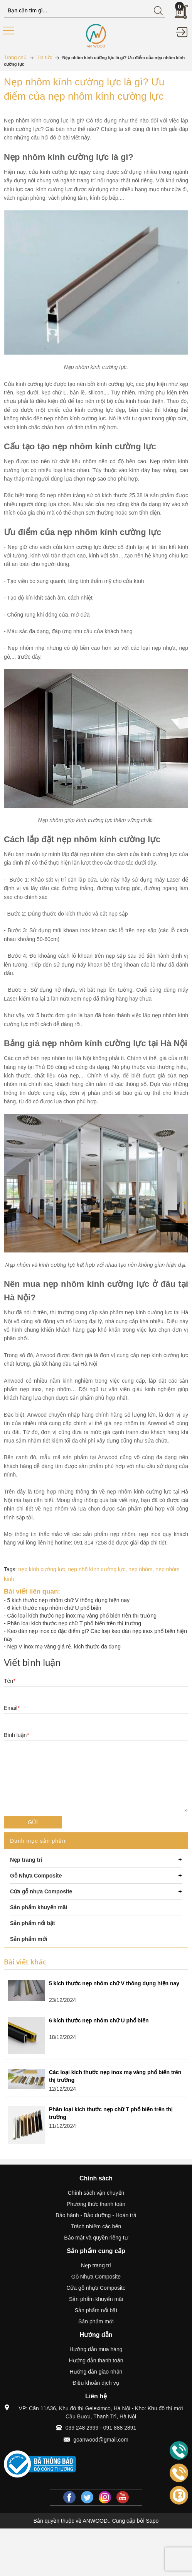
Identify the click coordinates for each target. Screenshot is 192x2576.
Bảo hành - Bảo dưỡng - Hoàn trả (96, 2215)
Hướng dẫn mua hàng (95, 2349)
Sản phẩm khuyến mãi (96, 2299)
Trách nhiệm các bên (96, 2226)
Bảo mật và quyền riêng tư (96, 2237)
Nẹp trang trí (96, 2265)
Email (11, 1708)
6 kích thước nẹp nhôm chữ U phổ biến (54, 1608)
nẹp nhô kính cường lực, (98, 1569)
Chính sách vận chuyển (96, 2193)
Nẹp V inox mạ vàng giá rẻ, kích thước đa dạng (64, 1646)
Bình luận (16, 1735)
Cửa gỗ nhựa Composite (96, 2288)
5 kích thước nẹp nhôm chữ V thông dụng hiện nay (68, 1600)
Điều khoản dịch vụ (96, 2383)
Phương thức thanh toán (96, 2204)
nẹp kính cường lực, (43, 1569)
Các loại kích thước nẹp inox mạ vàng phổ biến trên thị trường (82, 1616)
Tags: (10, 1569)
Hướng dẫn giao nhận (96, 2372)
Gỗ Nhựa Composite (96, 2277)
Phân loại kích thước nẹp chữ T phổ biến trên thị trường (74, 1623)
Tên (9, 1681)
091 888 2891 (119, 2428)
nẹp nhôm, (141, 1569)
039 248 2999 (82, 2428)
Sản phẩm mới (96, 2321)
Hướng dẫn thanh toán (96, 2360)
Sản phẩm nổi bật (96, 2310)
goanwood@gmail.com (100, 2440)
